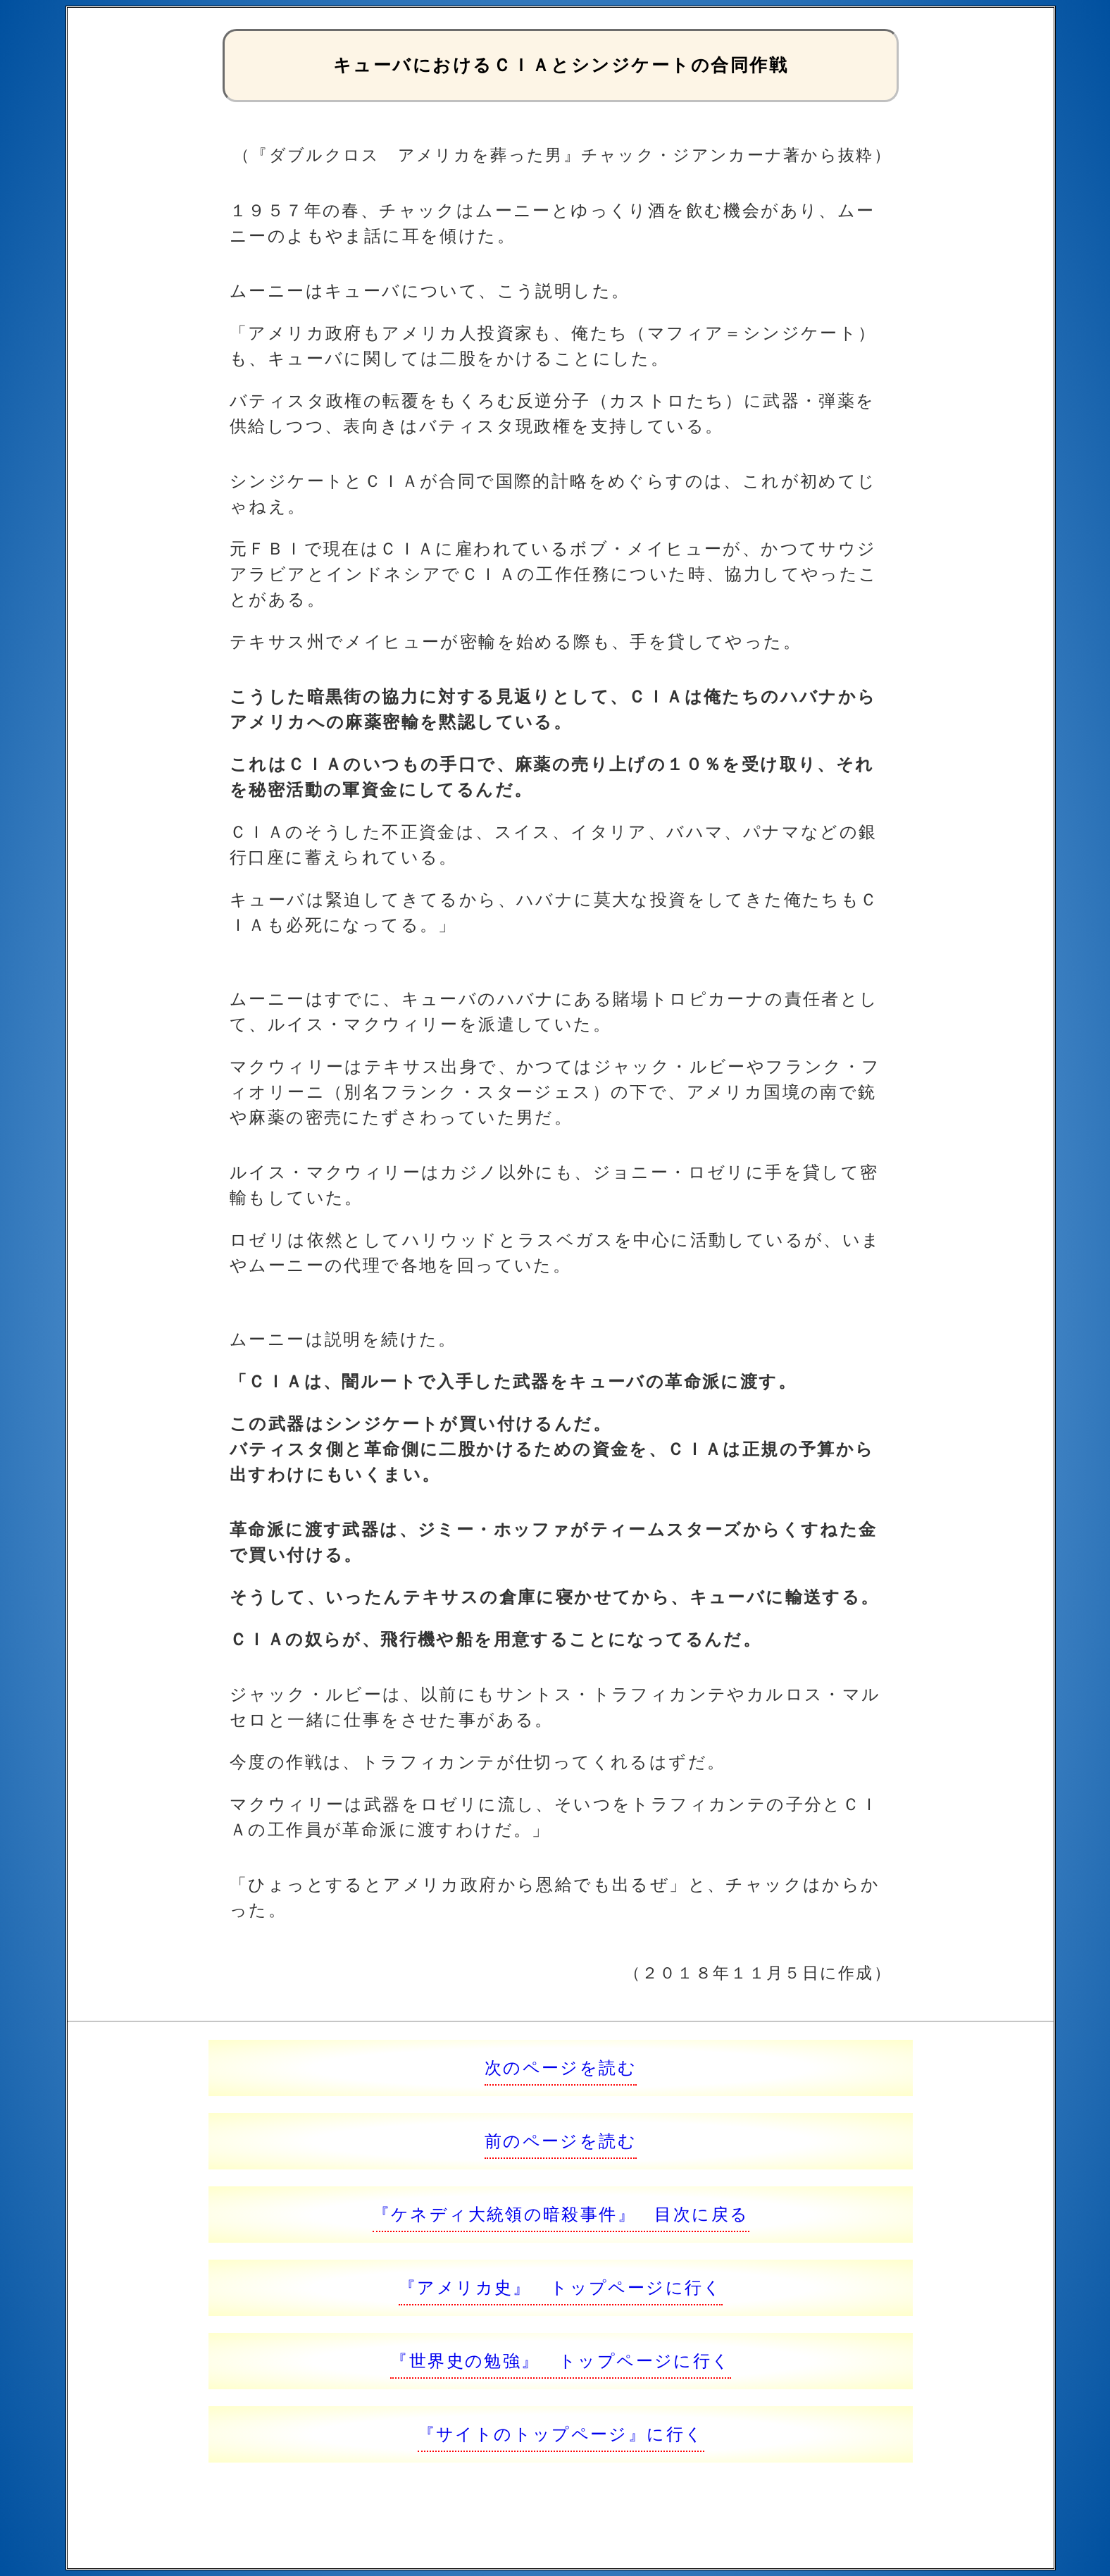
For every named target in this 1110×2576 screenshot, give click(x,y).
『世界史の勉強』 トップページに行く (560, 2360)
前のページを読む (561, 2140)
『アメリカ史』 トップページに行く (561, 2287)
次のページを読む (561, 2067)
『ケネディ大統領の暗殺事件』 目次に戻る (561, 2214)
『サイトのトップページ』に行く (561, 2434)
